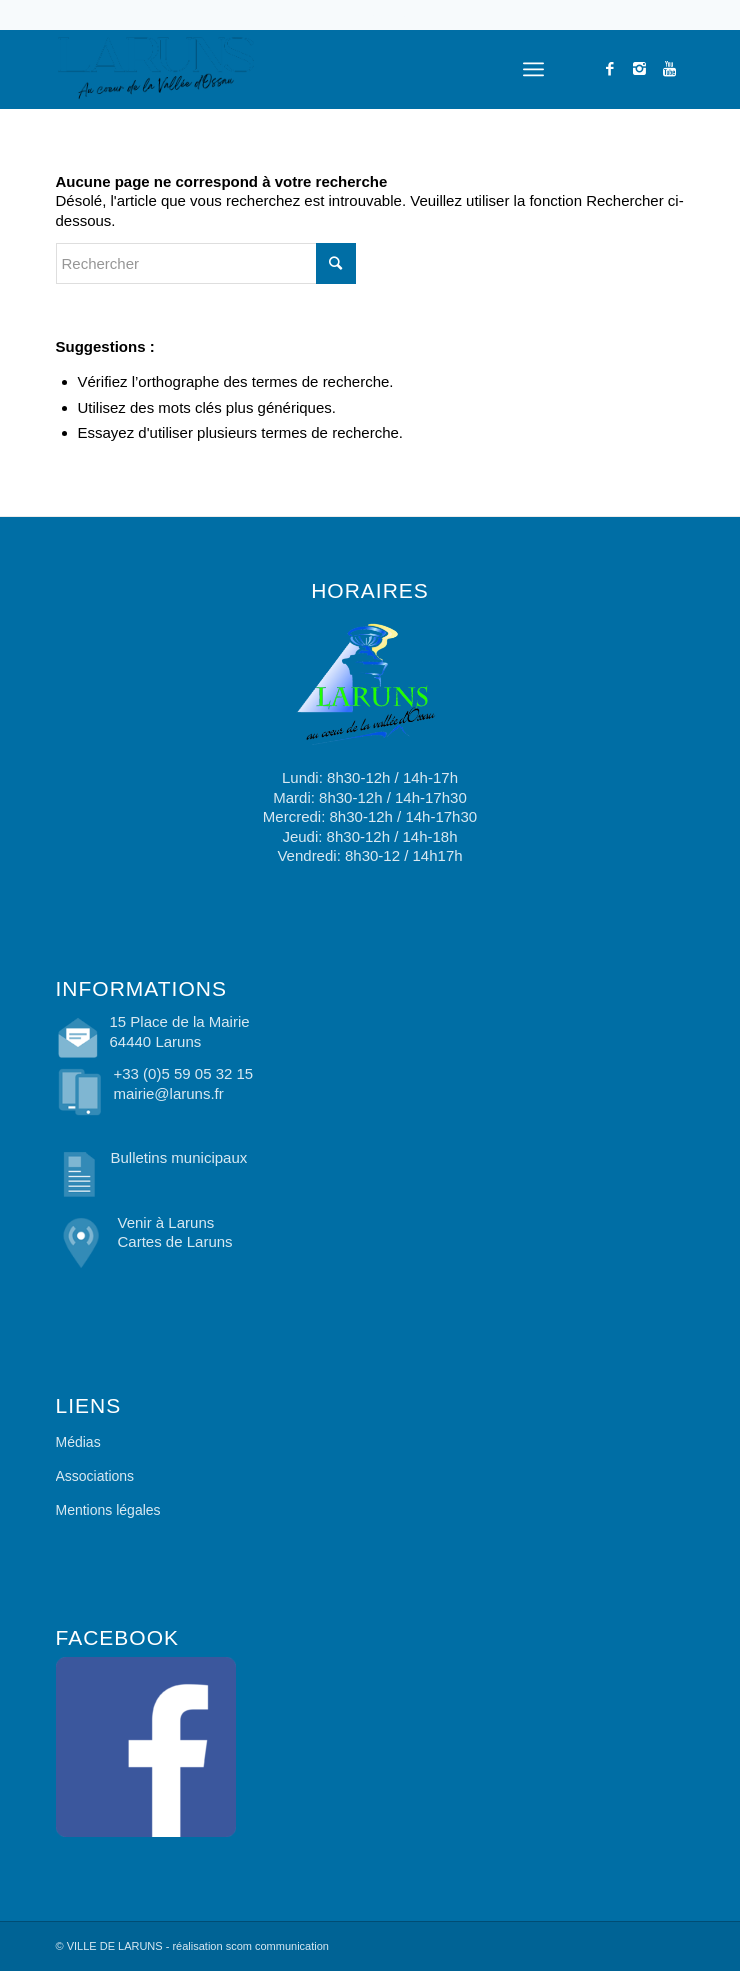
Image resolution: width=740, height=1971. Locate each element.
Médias (78, 1442)
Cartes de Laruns (175, 1241)
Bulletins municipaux (179, 1157)
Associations (95, 1476)
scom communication (277, 1946)
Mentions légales (108, 1510)
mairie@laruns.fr (169, 1093)
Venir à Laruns (166, 1222)
